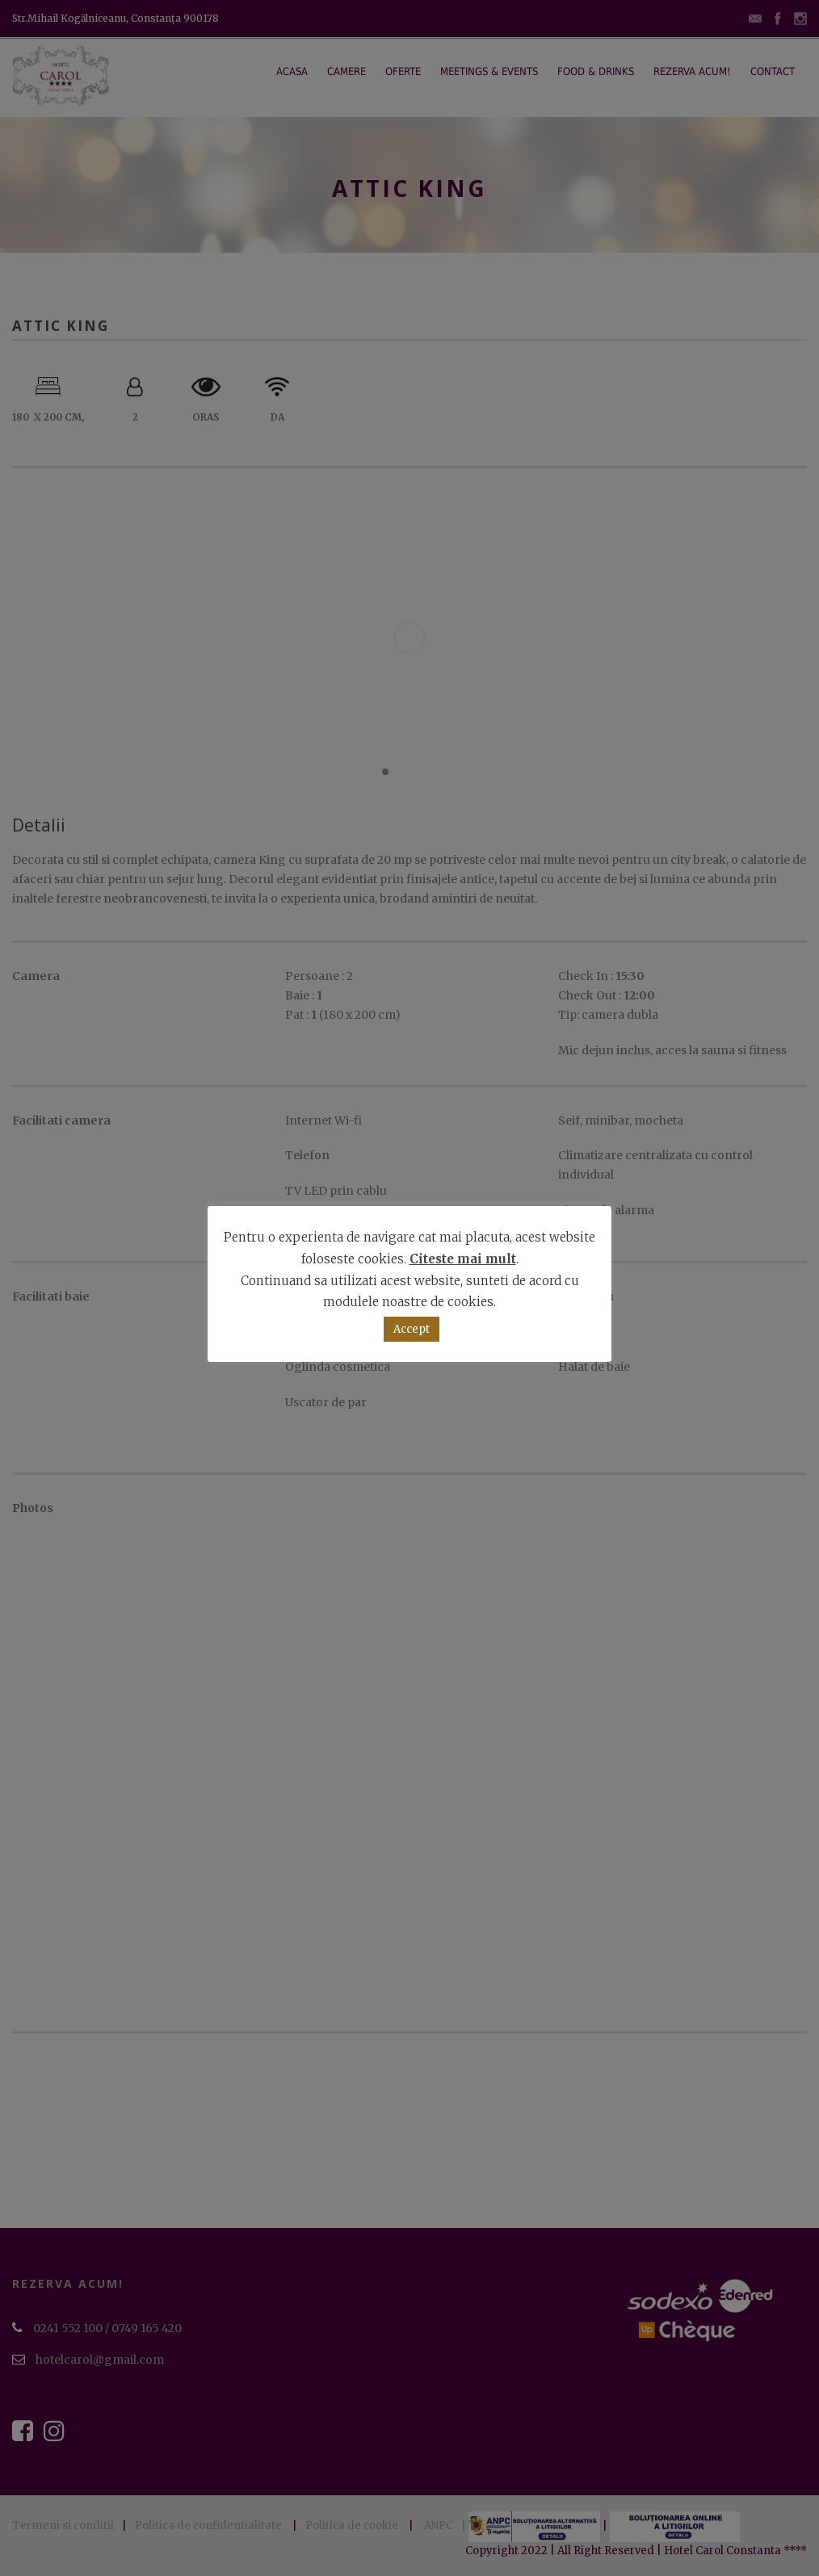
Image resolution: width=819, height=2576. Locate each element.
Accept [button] (411, 1329)
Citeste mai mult (463, 1259)
